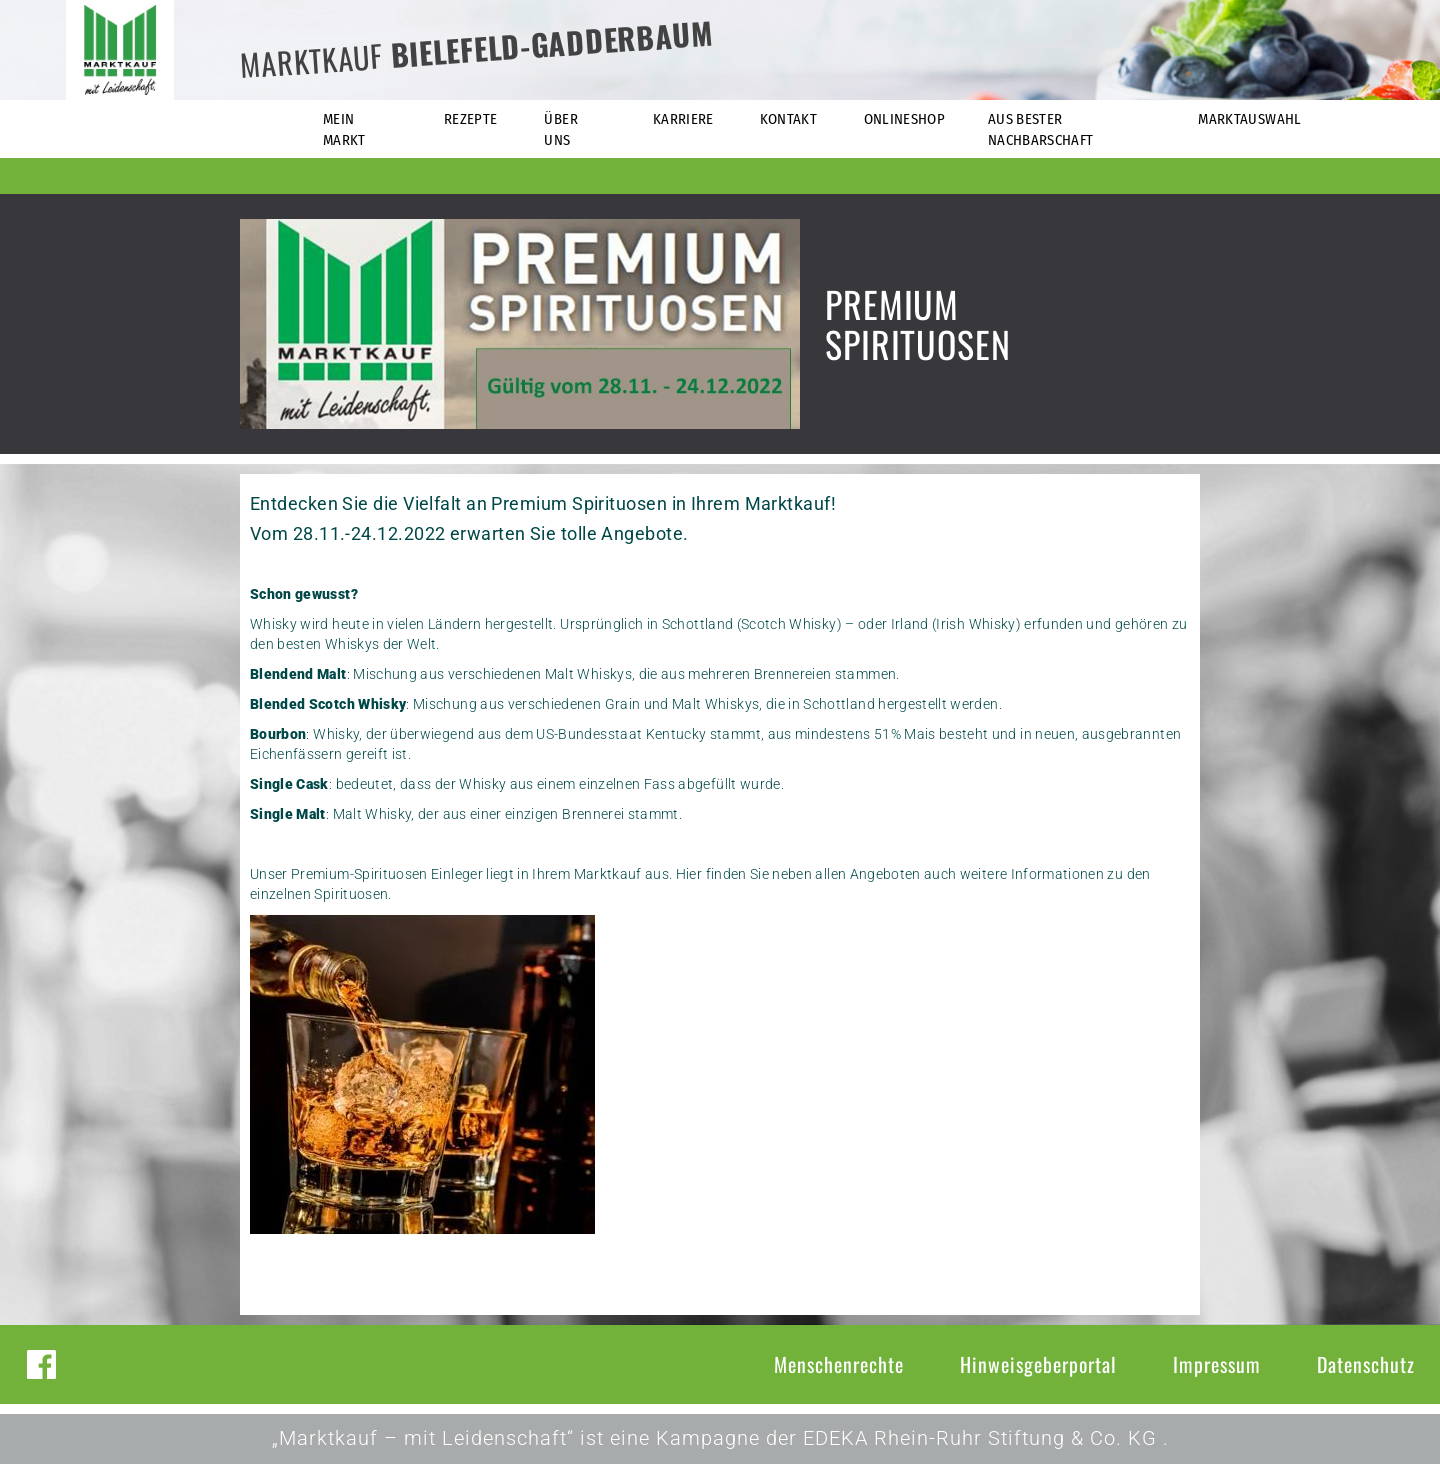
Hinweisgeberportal (1038, 1364)
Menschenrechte (839, 1364)
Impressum (1217, 1364)
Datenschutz (1366, 1364)
